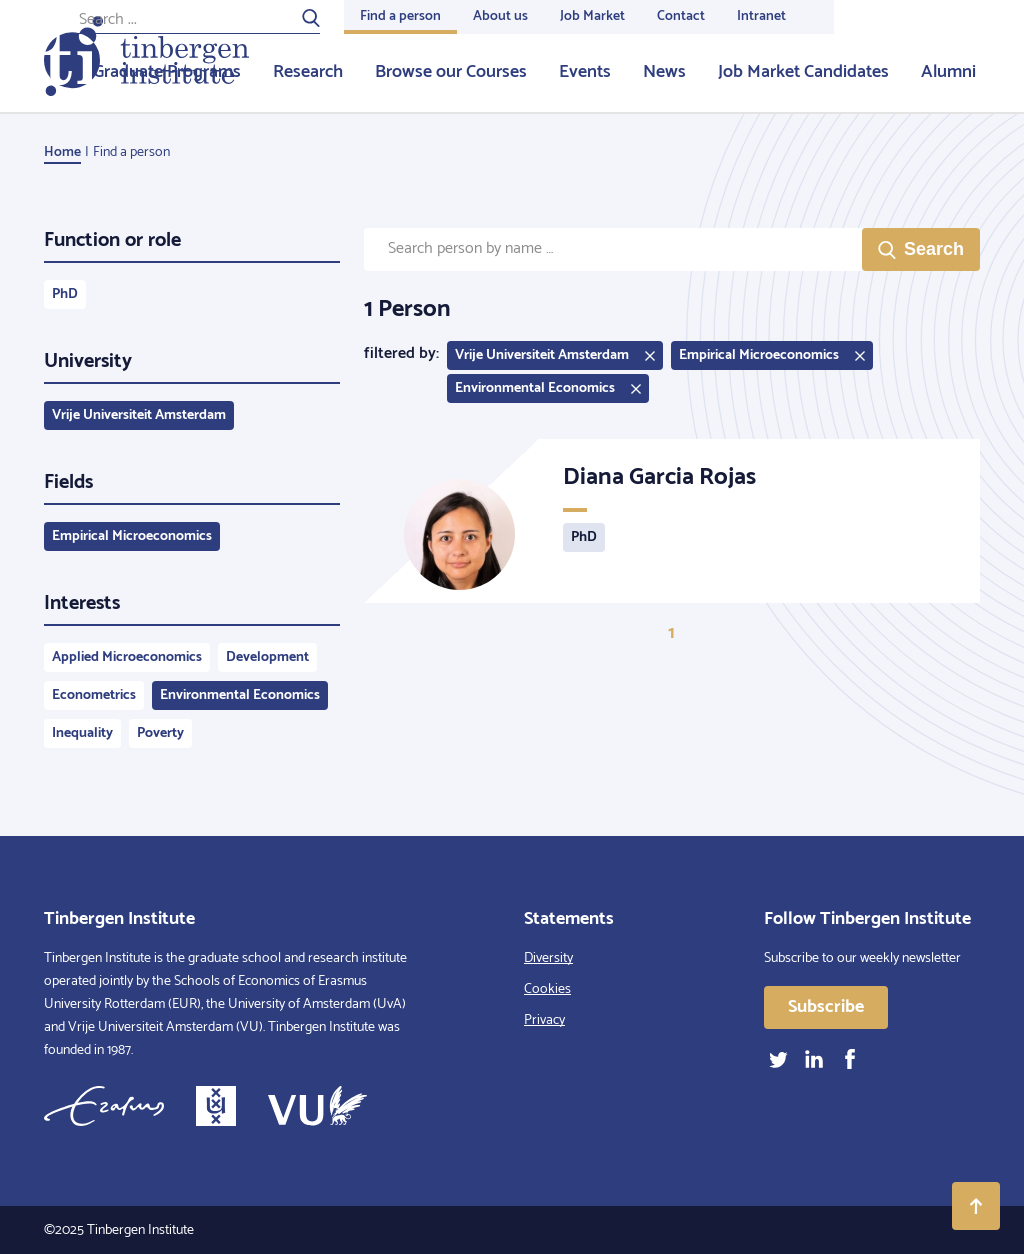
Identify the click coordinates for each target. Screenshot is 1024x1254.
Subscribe (826, 1007)
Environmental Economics (240, 695)
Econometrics (94, 695)
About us (500, 16)
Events (585, 72)
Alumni (948, 72)
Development (267, 657)
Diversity (548, 958)
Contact (681, 16)
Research (308, 72)
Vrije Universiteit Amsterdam (139, 415)
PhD (65, 294)
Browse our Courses (451, 72)
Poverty (160, 733)
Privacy (544, 1020)
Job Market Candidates (803, 72)
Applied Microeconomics (127, 657)
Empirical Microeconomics (132, 536)
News (664, 72)
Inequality (82, 733)
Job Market (592, 16)
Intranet (761, 16)
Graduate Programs (167, 72)
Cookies (547, 989)
